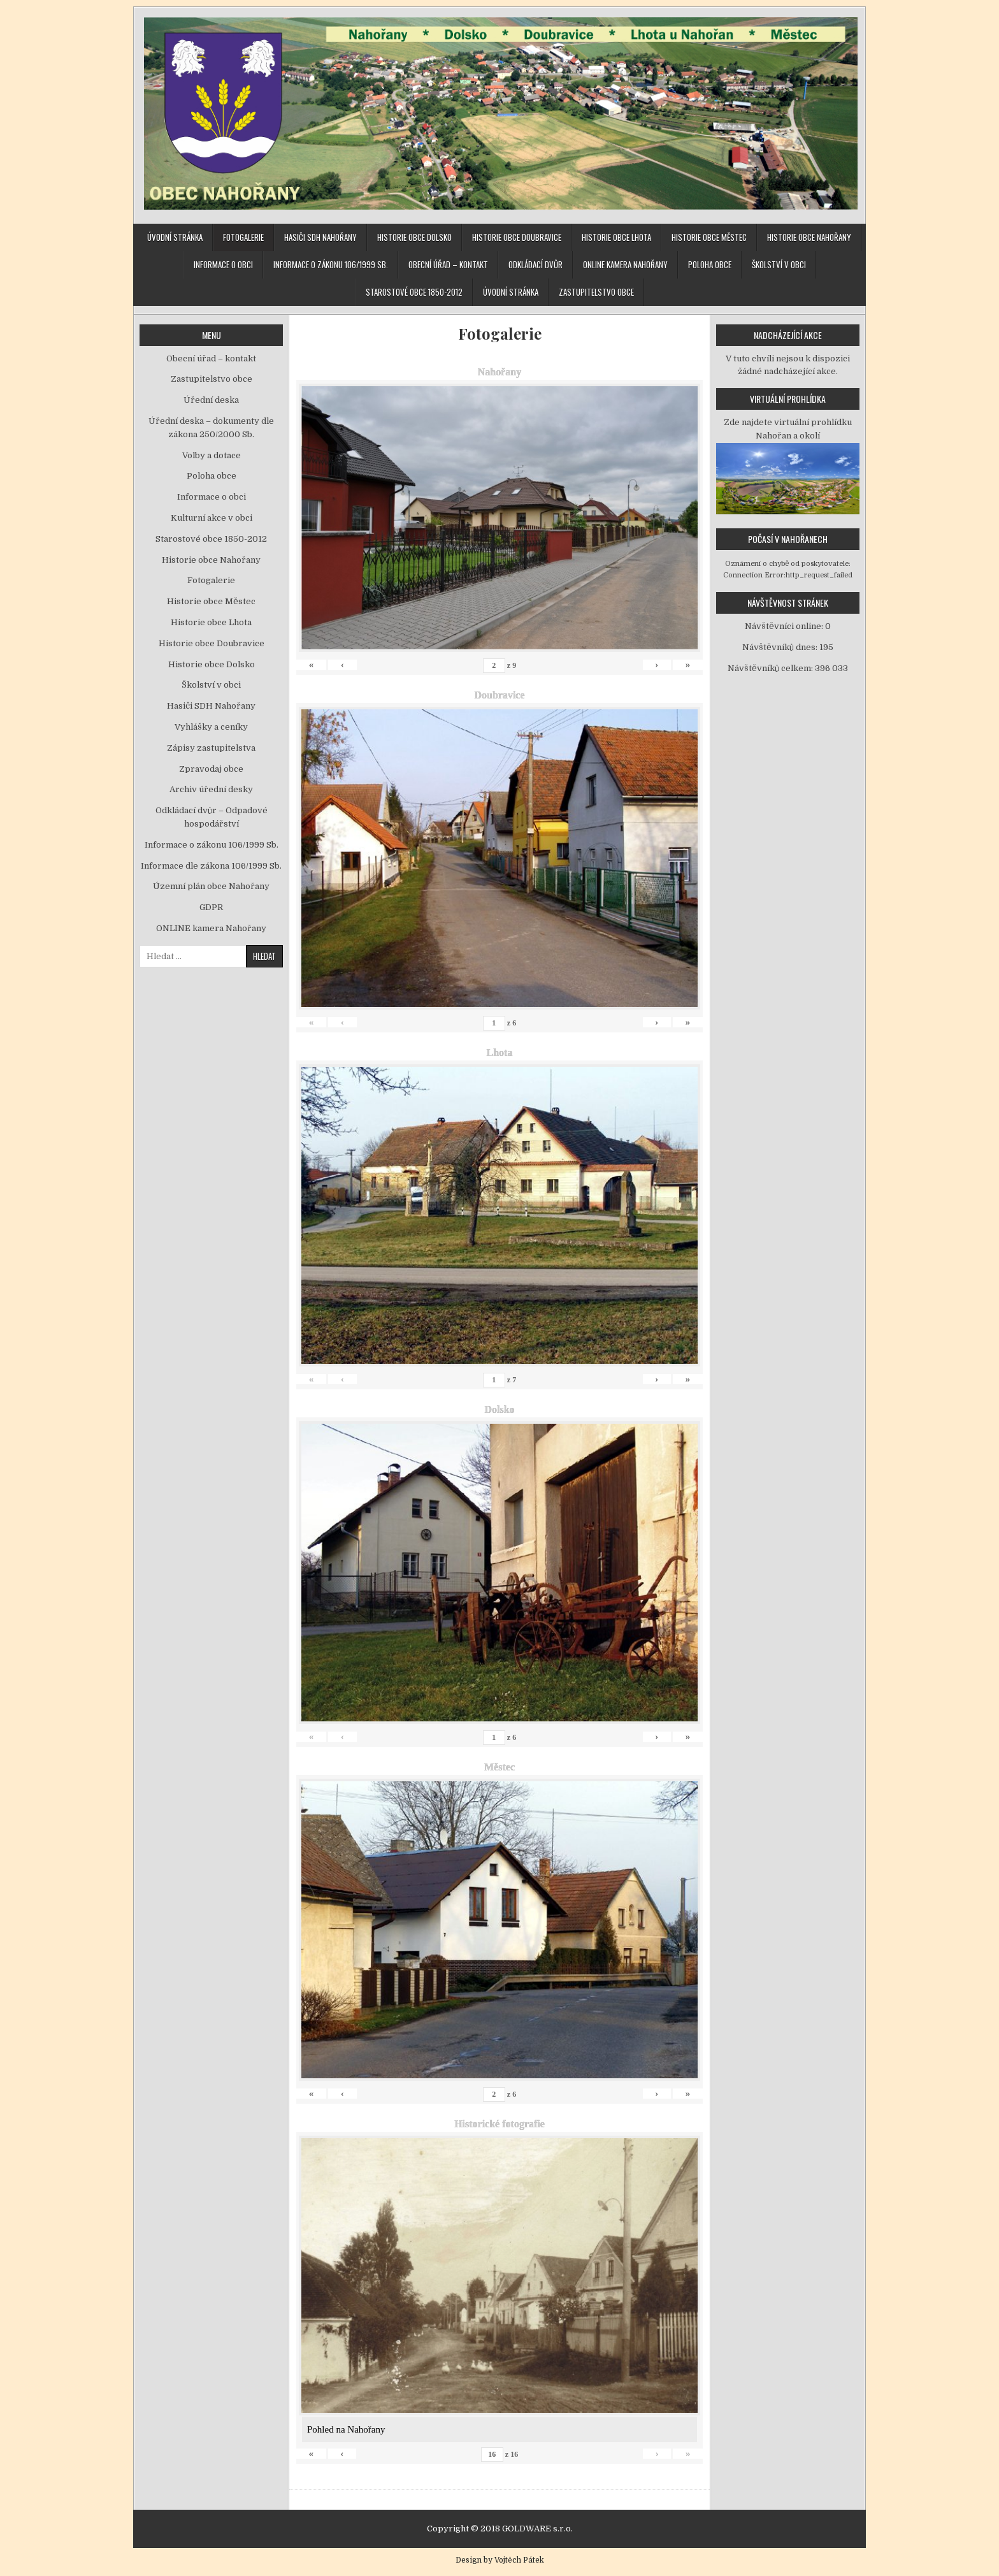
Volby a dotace (211, 455)
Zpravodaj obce (211, 769)
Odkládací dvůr (535, 264)
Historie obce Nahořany (809, 237)
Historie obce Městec (709, 237)
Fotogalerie (243, 237)
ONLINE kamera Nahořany (625, 264)
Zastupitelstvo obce (596, 292)
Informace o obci (223, 264)
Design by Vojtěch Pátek (500, 2560)
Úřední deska (211, 400)
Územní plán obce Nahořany (211, 886)
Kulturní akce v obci (211, 518)
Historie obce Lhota (616, 237)
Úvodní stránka (175, 237)
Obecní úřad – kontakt (448, 264)
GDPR (211, 907)
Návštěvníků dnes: (780, 647)
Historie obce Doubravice (516, 237)
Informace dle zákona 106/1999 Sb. (211, 866)
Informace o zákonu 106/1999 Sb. (330, 264)
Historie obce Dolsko (414, 237)
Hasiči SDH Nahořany (320, 237)
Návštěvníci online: (785, 626)
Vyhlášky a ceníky (211, 727)
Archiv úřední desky (211, 789)
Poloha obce (709, 264)
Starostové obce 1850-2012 (414, 292)
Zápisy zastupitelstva (211, 748)
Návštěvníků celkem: (771, 668)
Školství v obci (779, 264)
